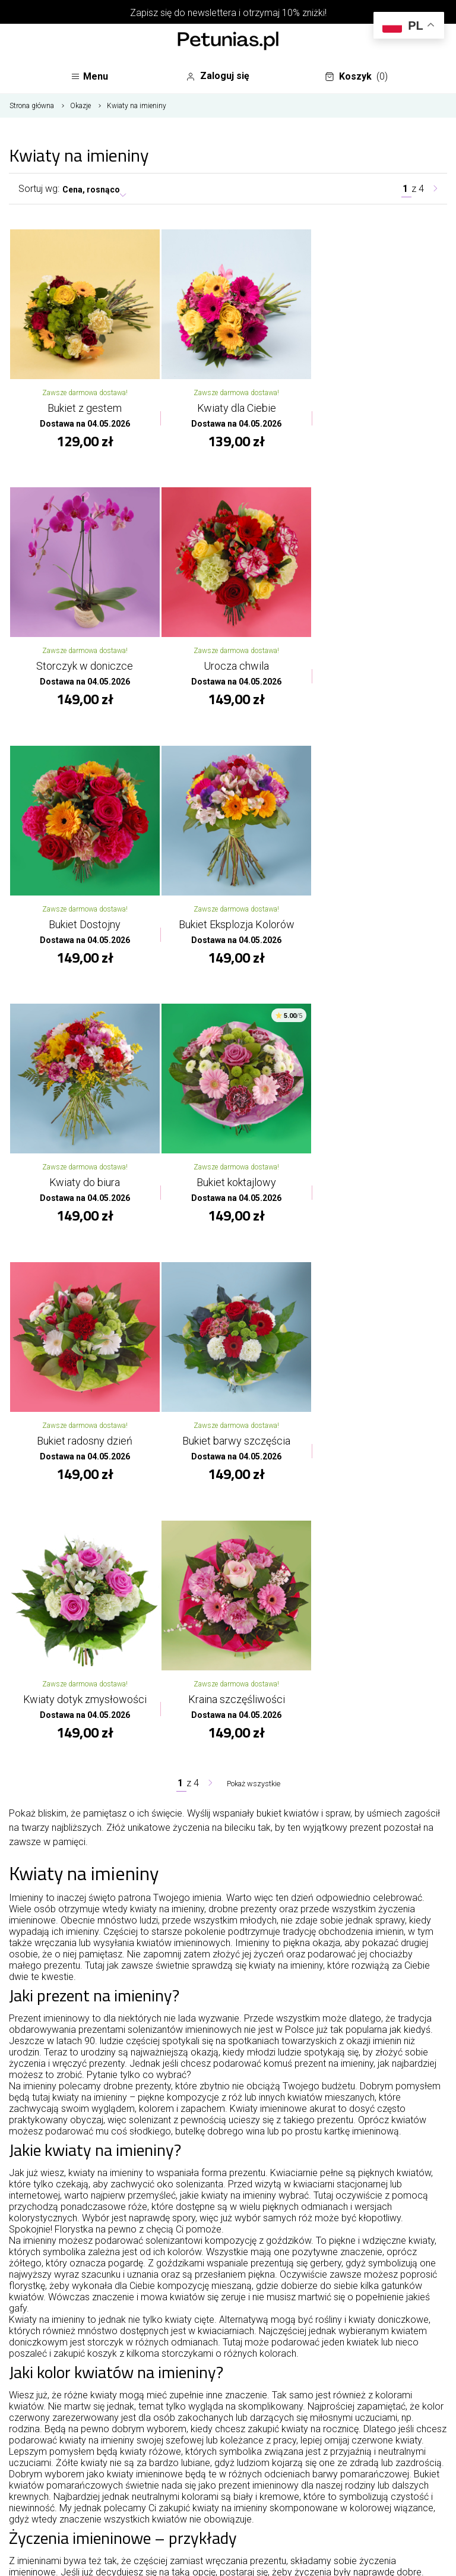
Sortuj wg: (38, 193)
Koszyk (359, 79)
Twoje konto (228, 2459)
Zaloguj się (223, 77)
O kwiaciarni (228, 2400)
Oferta (228, 2429)
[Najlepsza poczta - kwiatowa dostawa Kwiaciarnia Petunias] (228, 42)
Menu (92, 78)
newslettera (212, 12)
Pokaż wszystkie (253, 1248)
